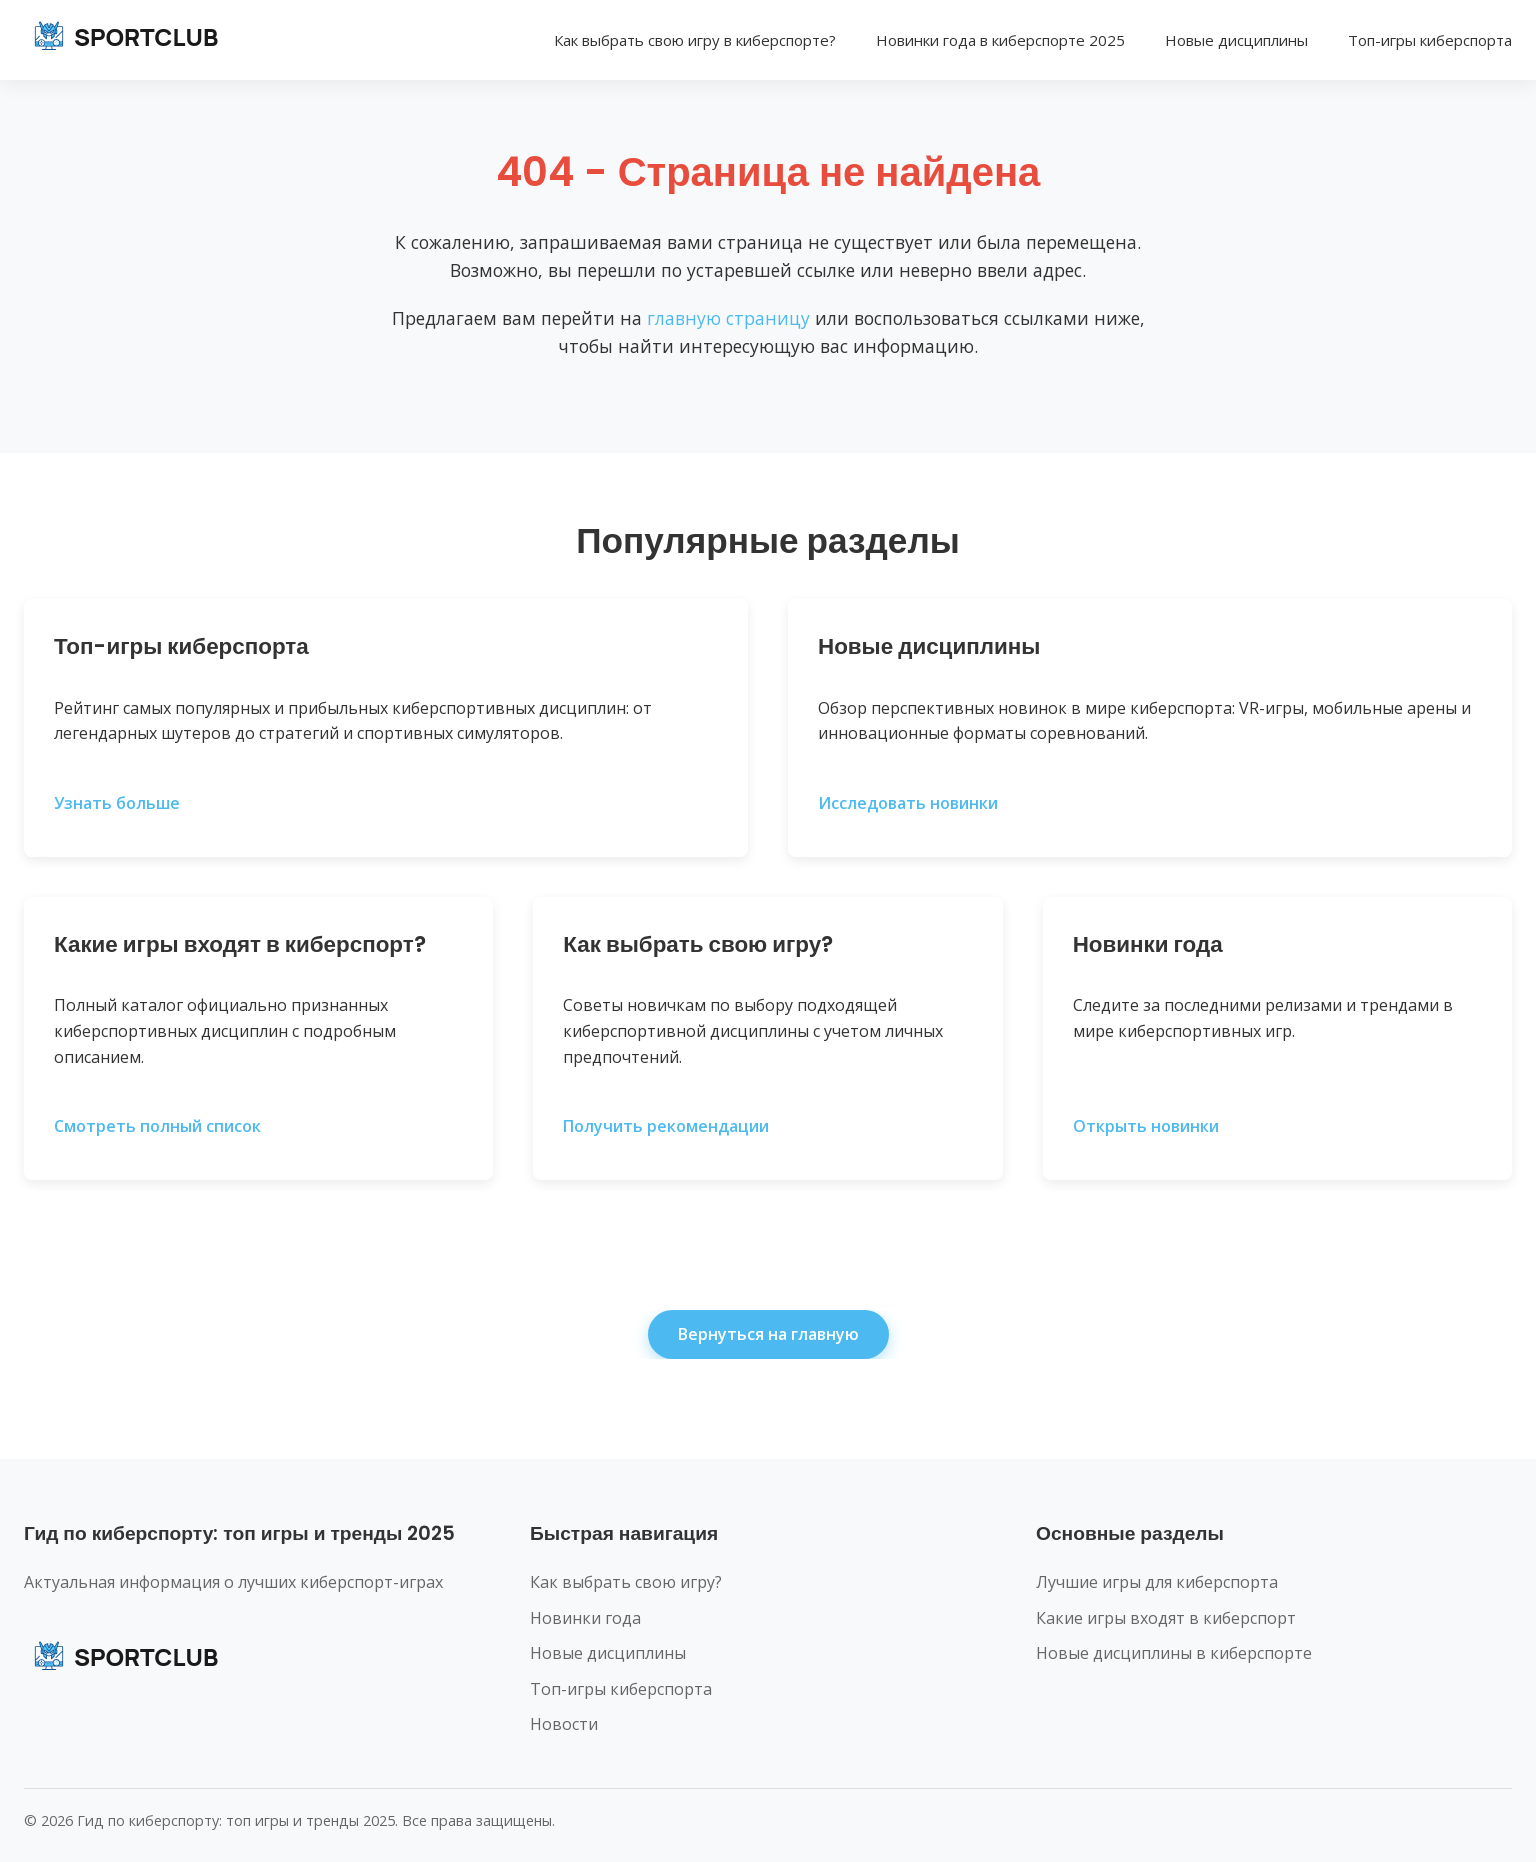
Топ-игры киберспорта (1430, 40)
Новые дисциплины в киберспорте (1174, 1653)
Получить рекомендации (666, 1126)
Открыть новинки (1146, 1126)
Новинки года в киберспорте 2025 (1000, 40)
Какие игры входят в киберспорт (1166, 1618)
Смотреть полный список (157, 1126)
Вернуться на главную (768, 1334)
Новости (564, 1724)
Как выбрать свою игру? (626, 1582)
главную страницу (728, 318)
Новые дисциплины (1236, 40)
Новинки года (585, 1618)
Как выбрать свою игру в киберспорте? (695, 40)
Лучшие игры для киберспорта (1157, 1582)
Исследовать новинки (908, 803)
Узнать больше (117, 803)
